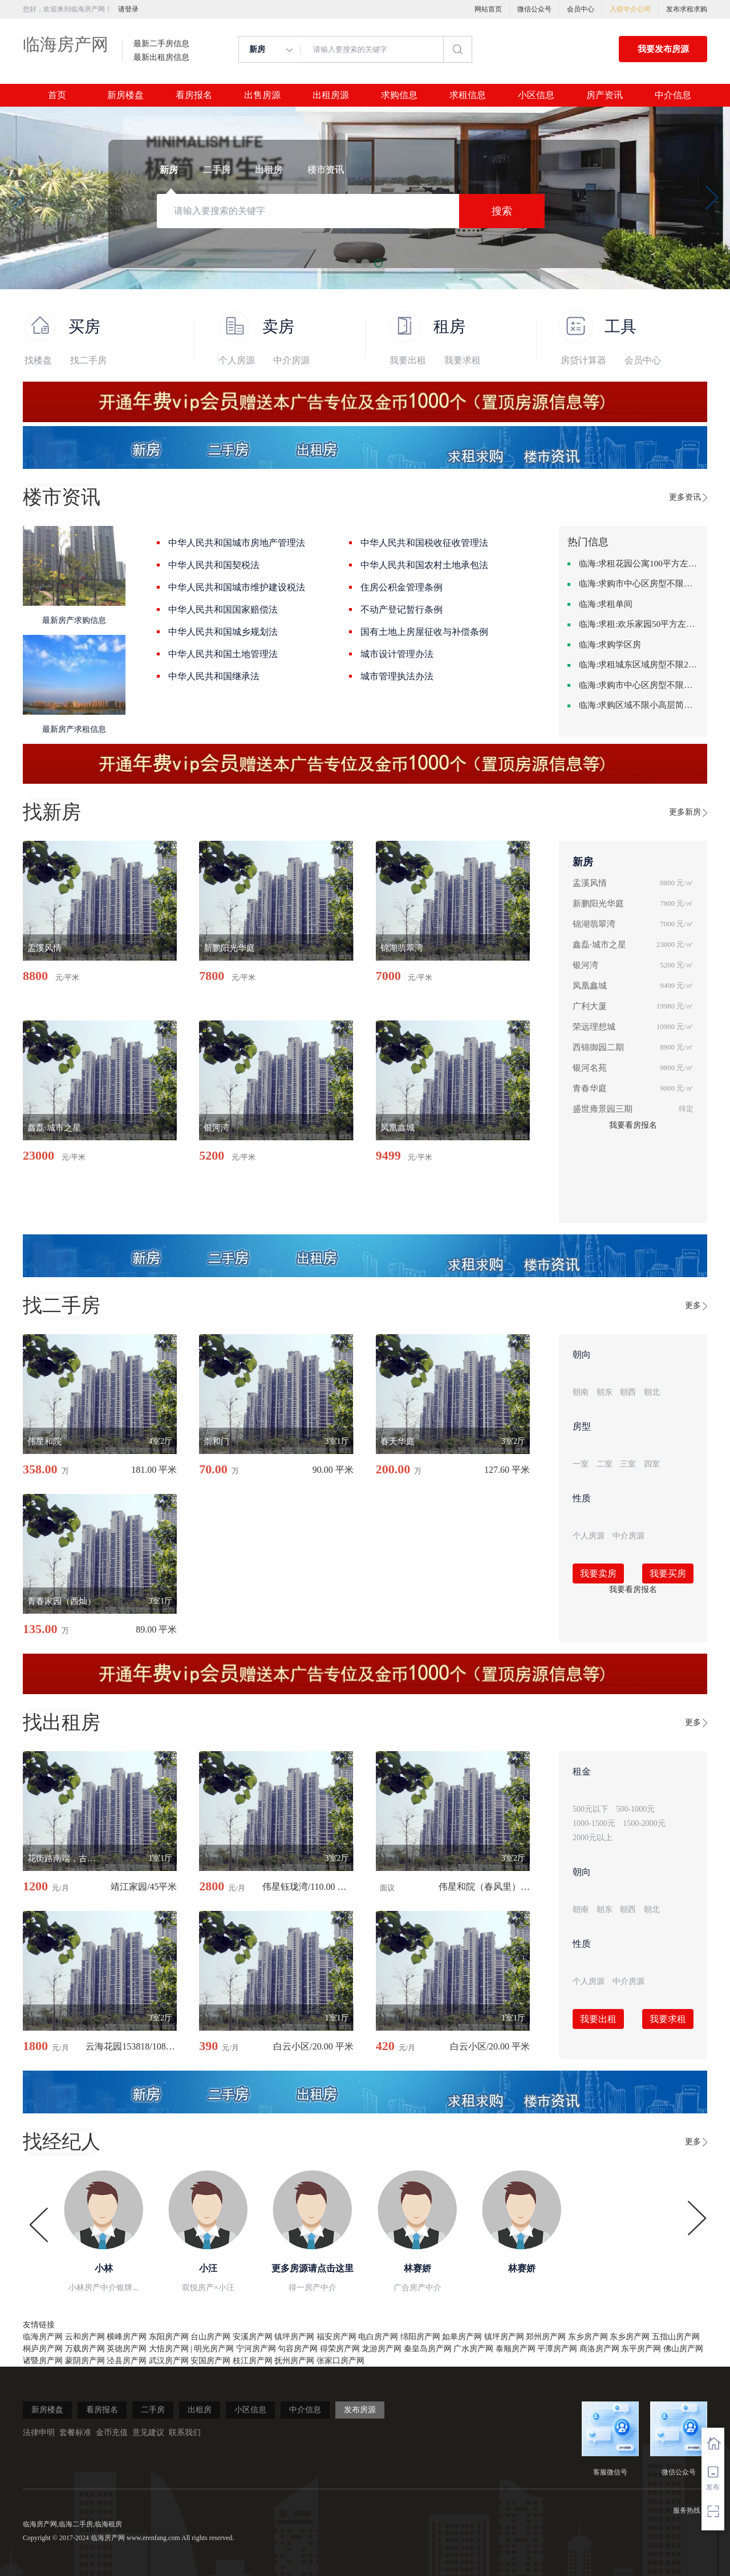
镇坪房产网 (294, 2336)
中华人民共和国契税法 (213, 565)
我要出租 (408, 360)
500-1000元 (636, 1809)
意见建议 (148, 2432)
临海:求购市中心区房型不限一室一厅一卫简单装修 (639, 685)
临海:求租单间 (605, 604)
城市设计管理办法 (396, 654)
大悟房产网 (169, 2348)
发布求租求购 (686, 9)
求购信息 (399, 95)
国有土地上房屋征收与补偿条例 (424, 632)
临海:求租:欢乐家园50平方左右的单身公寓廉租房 (639, 624)
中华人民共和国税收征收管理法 (424, 543)
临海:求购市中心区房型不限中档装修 (639, 583)
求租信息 (467, 95)
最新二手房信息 (161, 44)
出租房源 (331, 95)
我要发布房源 (663, 49)
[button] (18, 197)
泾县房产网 (127, 2360)
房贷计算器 (583, 360)
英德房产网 (127, 2348)
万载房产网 (85, 2348)
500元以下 (591, 1809)
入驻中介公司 (630, 9)
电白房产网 (378, 2336)
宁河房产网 (256, 2348)
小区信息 (536, 95)
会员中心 (580, 9)
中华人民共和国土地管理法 (223, 654)
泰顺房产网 (516, 2348)
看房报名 (194, 95)
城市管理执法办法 (396, 676)
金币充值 (112, 2432)
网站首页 (488, 9)
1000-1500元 (594, 1823)
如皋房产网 (462, 2336)
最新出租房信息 (161, 58)
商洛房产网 (599, 2348)
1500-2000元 (644, 1823)
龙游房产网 (382, 2348)
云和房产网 (85, 2336)
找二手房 (88, 360)
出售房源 (262, 95)
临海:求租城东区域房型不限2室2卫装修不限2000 (639, 664)
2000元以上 (593, 1837)
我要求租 (462, 360)
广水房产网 (473, 2348)
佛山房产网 (683, 2348)
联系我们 (185, 2432)
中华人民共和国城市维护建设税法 (236, 587)
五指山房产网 (676, 2336)
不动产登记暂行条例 (401, 609)
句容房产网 (298, 2348)
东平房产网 (641, 2348)
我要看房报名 (633, 1125)
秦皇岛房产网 (428, 2348)
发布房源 (360, 2409)
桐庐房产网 (43, 2348)
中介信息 (673, 95)
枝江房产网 (253, 2360)
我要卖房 (598, 1573)
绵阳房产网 (420, 2336)
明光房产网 (214, 2348)
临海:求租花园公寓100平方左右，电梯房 (639, 563)
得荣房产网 (340, 2348)
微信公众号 (534, 9)
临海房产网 (65, 44)
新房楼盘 (125, 95)
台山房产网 (210, 2336)
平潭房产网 (557, 2348)
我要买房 (668, 1573)
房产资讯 (604, 95)
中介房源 (291, 360)
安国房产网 (210, 2360)
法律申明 (39, 2432)
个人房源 (236, 360)
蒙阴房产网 (85, 2360)
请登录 (128, 9)
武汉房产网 (169, 2360)
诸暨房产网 (43, 2360)
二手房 (153, 2409)
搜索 (502, 211)
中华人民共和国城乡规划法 (223, 632)
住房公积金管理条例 (401, 587)
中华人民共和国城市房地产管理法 (236, 543)
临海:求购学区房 (610, 644)
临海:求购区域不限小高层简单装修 (639, 705)
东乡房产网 (588, 2336)
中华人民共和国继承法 (213, 676)
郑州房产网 (546, 2336)
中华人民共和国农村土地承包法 (424, 565)
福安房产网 (336, 2336)
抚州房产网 (294, 2360)
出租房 (200, 2409)
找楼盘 (38, 360)
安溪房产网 (253, 2336)
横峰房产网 (127, 2336)
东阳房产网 (169, 2336)
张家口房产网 (340, 2360)
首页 (57, 95)
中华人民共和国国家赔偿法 (223, 609)
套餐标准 (75, 2432)
